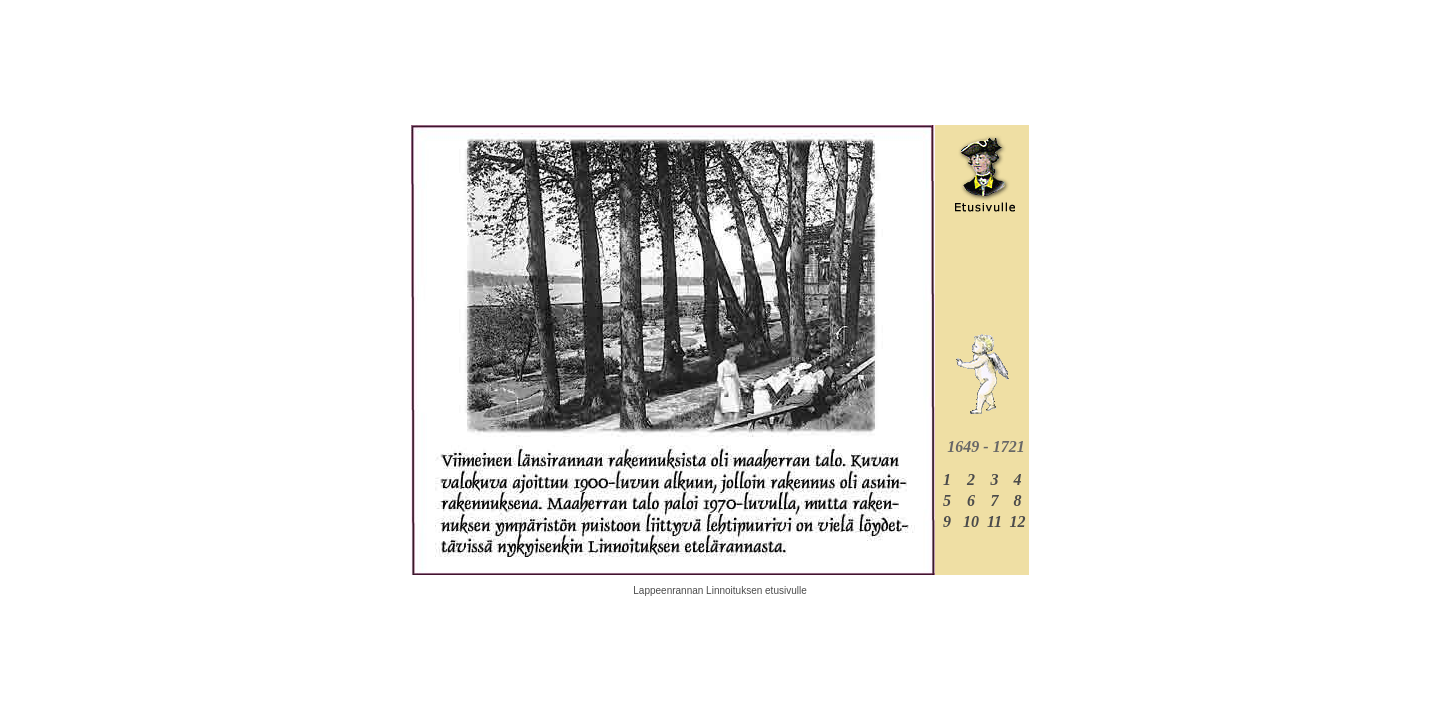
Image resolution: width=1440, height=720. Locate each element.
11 (994, 521)
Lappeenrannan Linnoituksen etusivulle (719, 590)
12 (1018, 521)
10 (971, 521)
